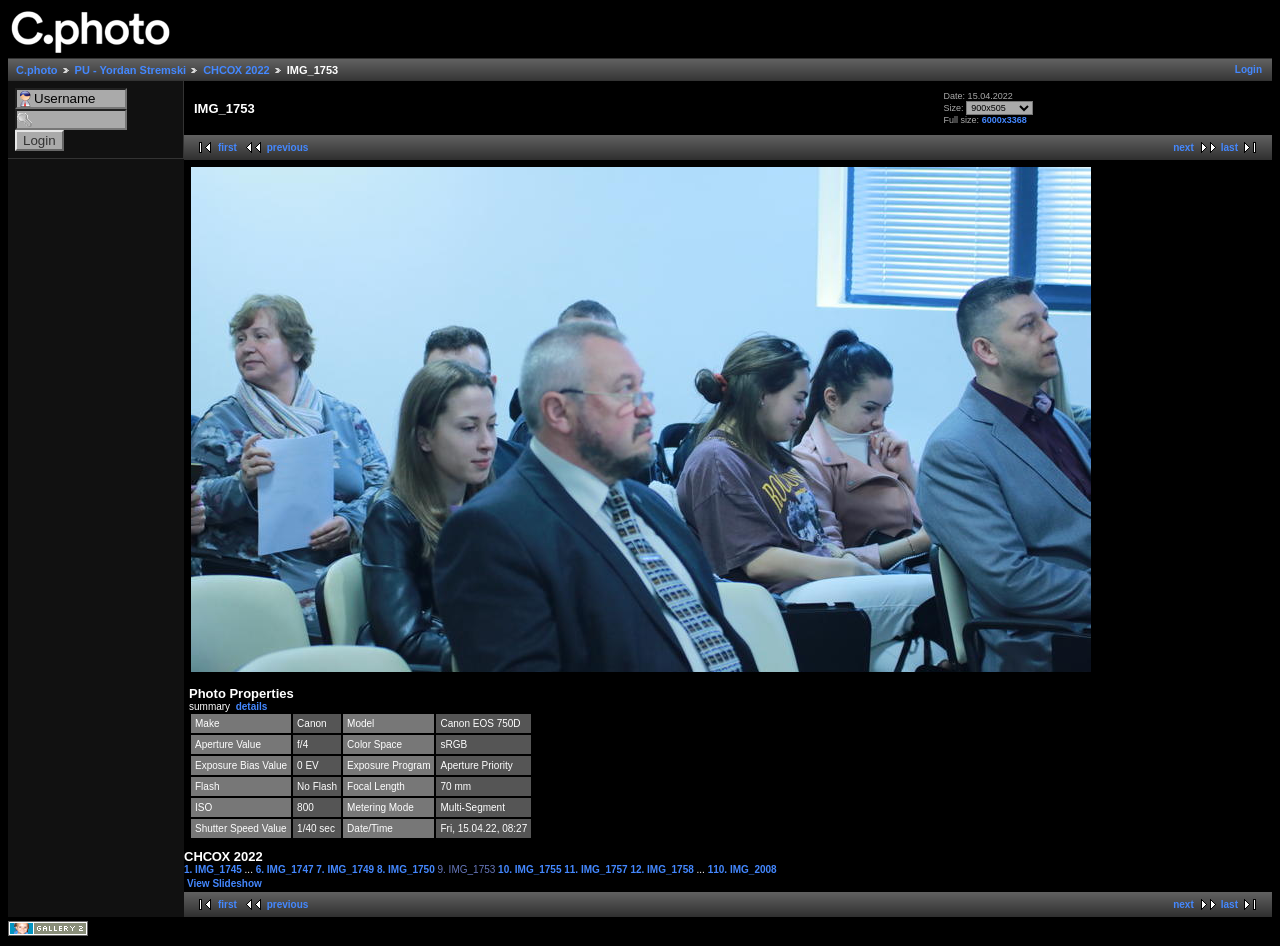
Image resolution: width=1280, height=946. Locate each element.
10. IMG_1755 (531, 869)
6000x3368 (1004, 120)
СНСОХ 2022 (236, 70)
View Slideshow (224, 883)
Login (1248, 69)
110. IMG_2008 (742, 869)
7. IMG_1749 (346, 869)
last (1229, 147)
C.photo (37, 70)
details (252, 706)
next (1183, 147)
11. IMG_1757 (597, 869)
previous (288, 147)
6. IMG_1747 (286, 869)
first (227, 147)
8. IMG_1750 (407, 869)
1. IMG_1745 (214, 869)
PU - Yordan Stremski (130, 70)
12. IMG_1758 (663, 869)
